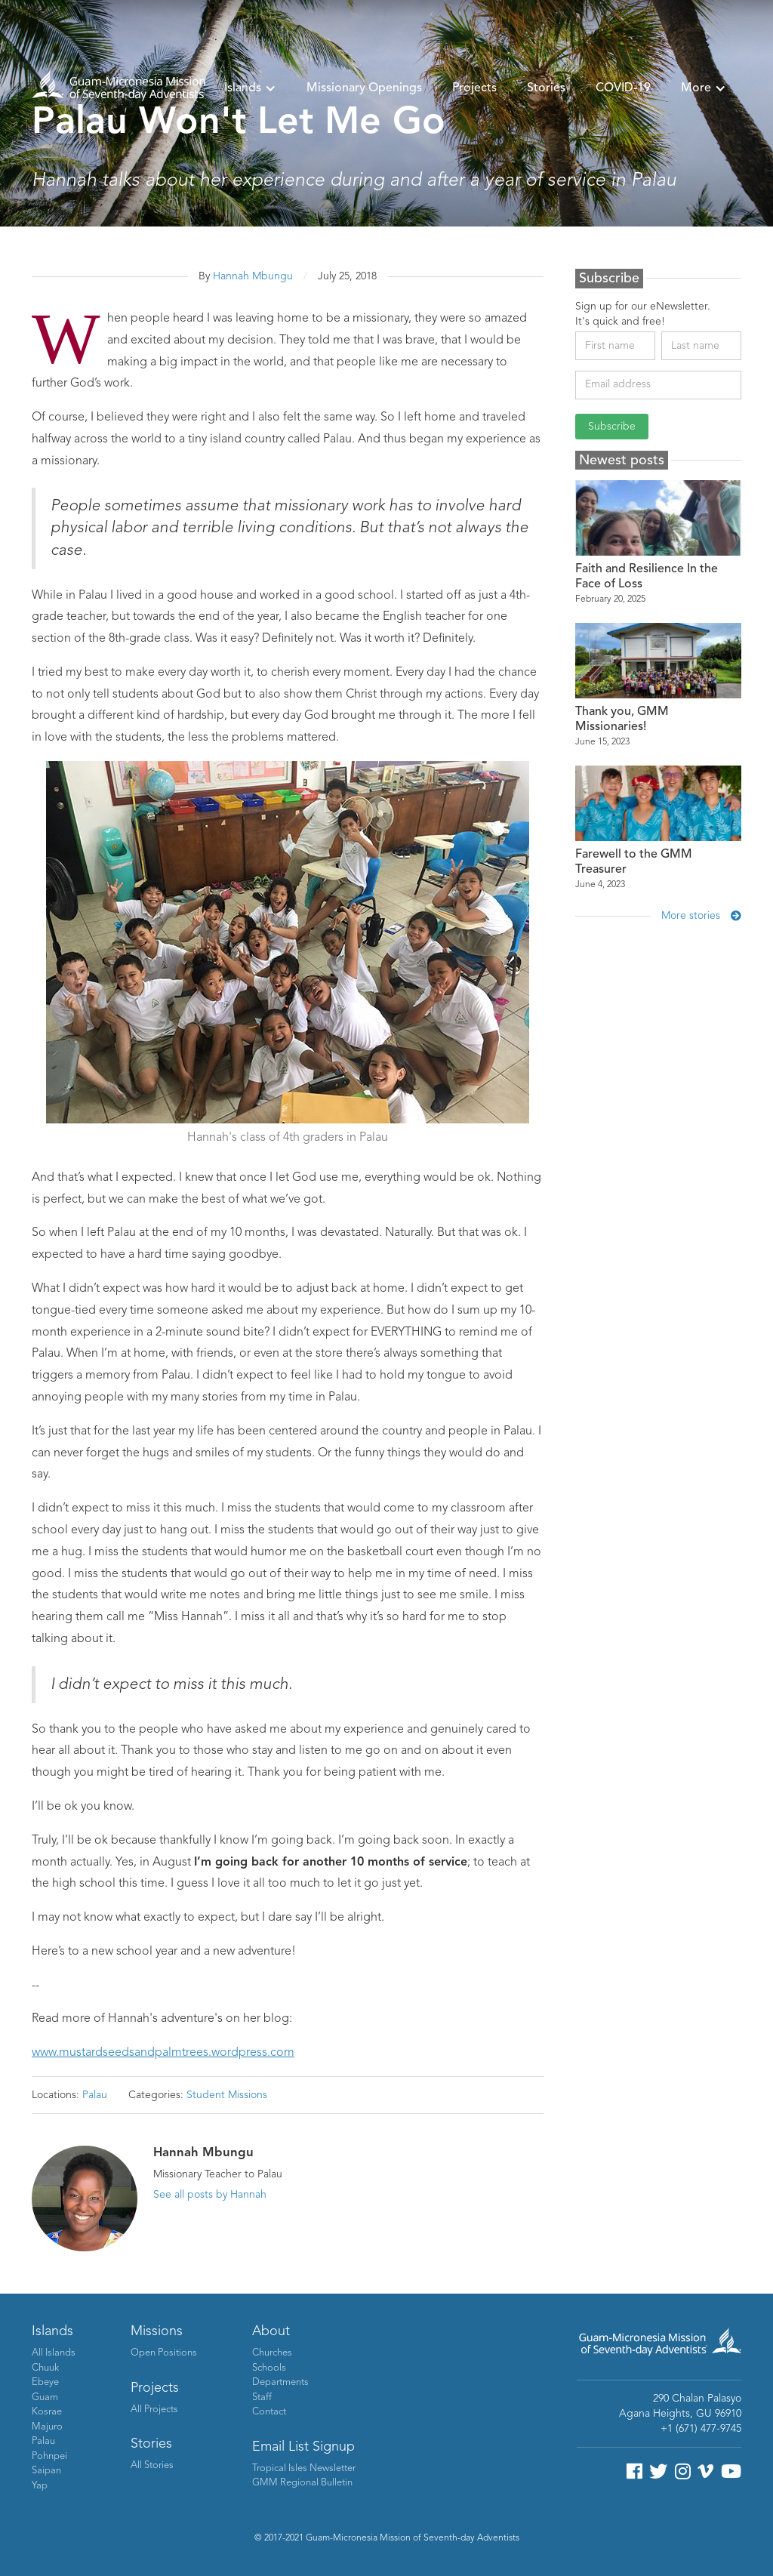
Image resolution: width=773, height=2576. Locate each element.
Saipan (46, 2471)
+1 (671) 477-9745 (701, 2428)
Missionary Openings (364, 88)
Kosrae (47, 2412)
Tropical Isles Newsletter (304, 2468)
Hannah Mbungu (253, 276)
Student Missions (226, 2095)
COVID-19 (623, 88)
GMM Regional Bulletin (302, 2483)
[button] (250, 88)
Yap (40, 2486)
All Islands (53, 2353)
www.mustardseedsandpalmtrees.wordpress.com (163, 2053)
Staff (262, 2397)
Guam (45, 2397)
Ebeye (45, 2382)
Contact (269, 2412)
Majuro (47, 2427)
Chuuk (45, 2368)
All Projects (154, 2409)
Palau (94, 2095)
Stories (546, 88)
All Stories (152, 2465)
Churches (272, 2353)
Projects (474, 88)
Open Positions (164, 2353)
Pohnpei (49, 2456)
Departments (280, 2382)
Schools (269, 2368)
